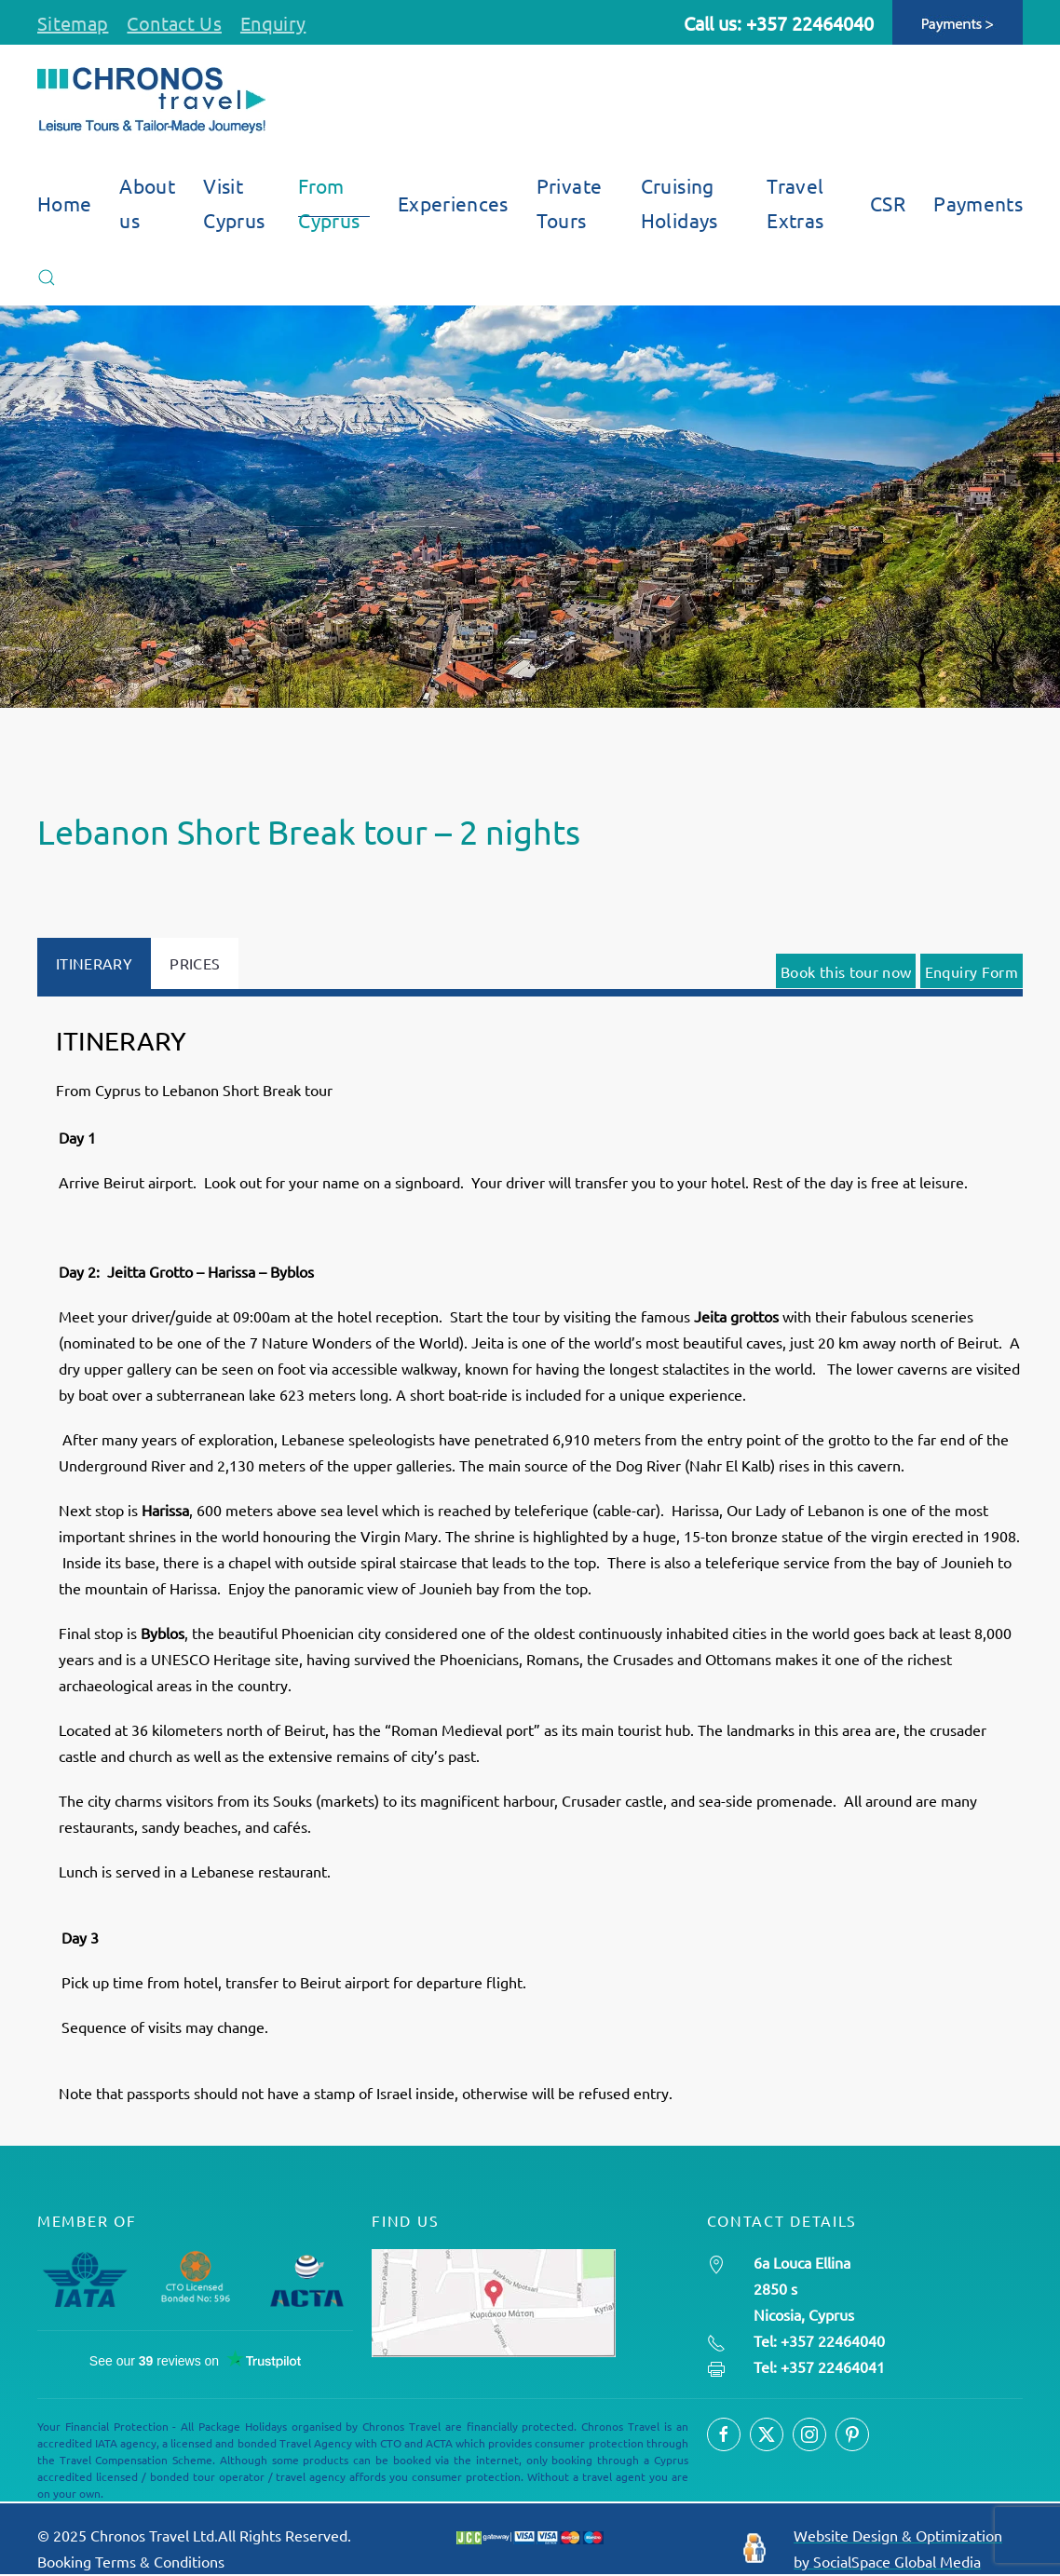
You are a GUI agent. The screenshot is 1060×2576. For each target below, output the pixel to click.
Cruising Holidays (679, 202)
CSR (887, 203)
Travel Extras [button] (795, 202)
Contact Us (174, 22)
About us (147, 202)
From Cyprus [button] (329, 202)
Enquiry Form (971, 971)
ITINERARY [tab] (94, 963)
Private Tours (569, 202)
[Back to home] (151, 100)
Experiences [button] (453, 203)
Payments (978, 203)
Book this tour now (846, 971)
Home (64, 203)
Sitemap (72, 22)
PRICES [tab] (195, 963)
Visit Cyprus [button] (234, 202)
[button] (46, 277)
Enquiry (273, 22)
